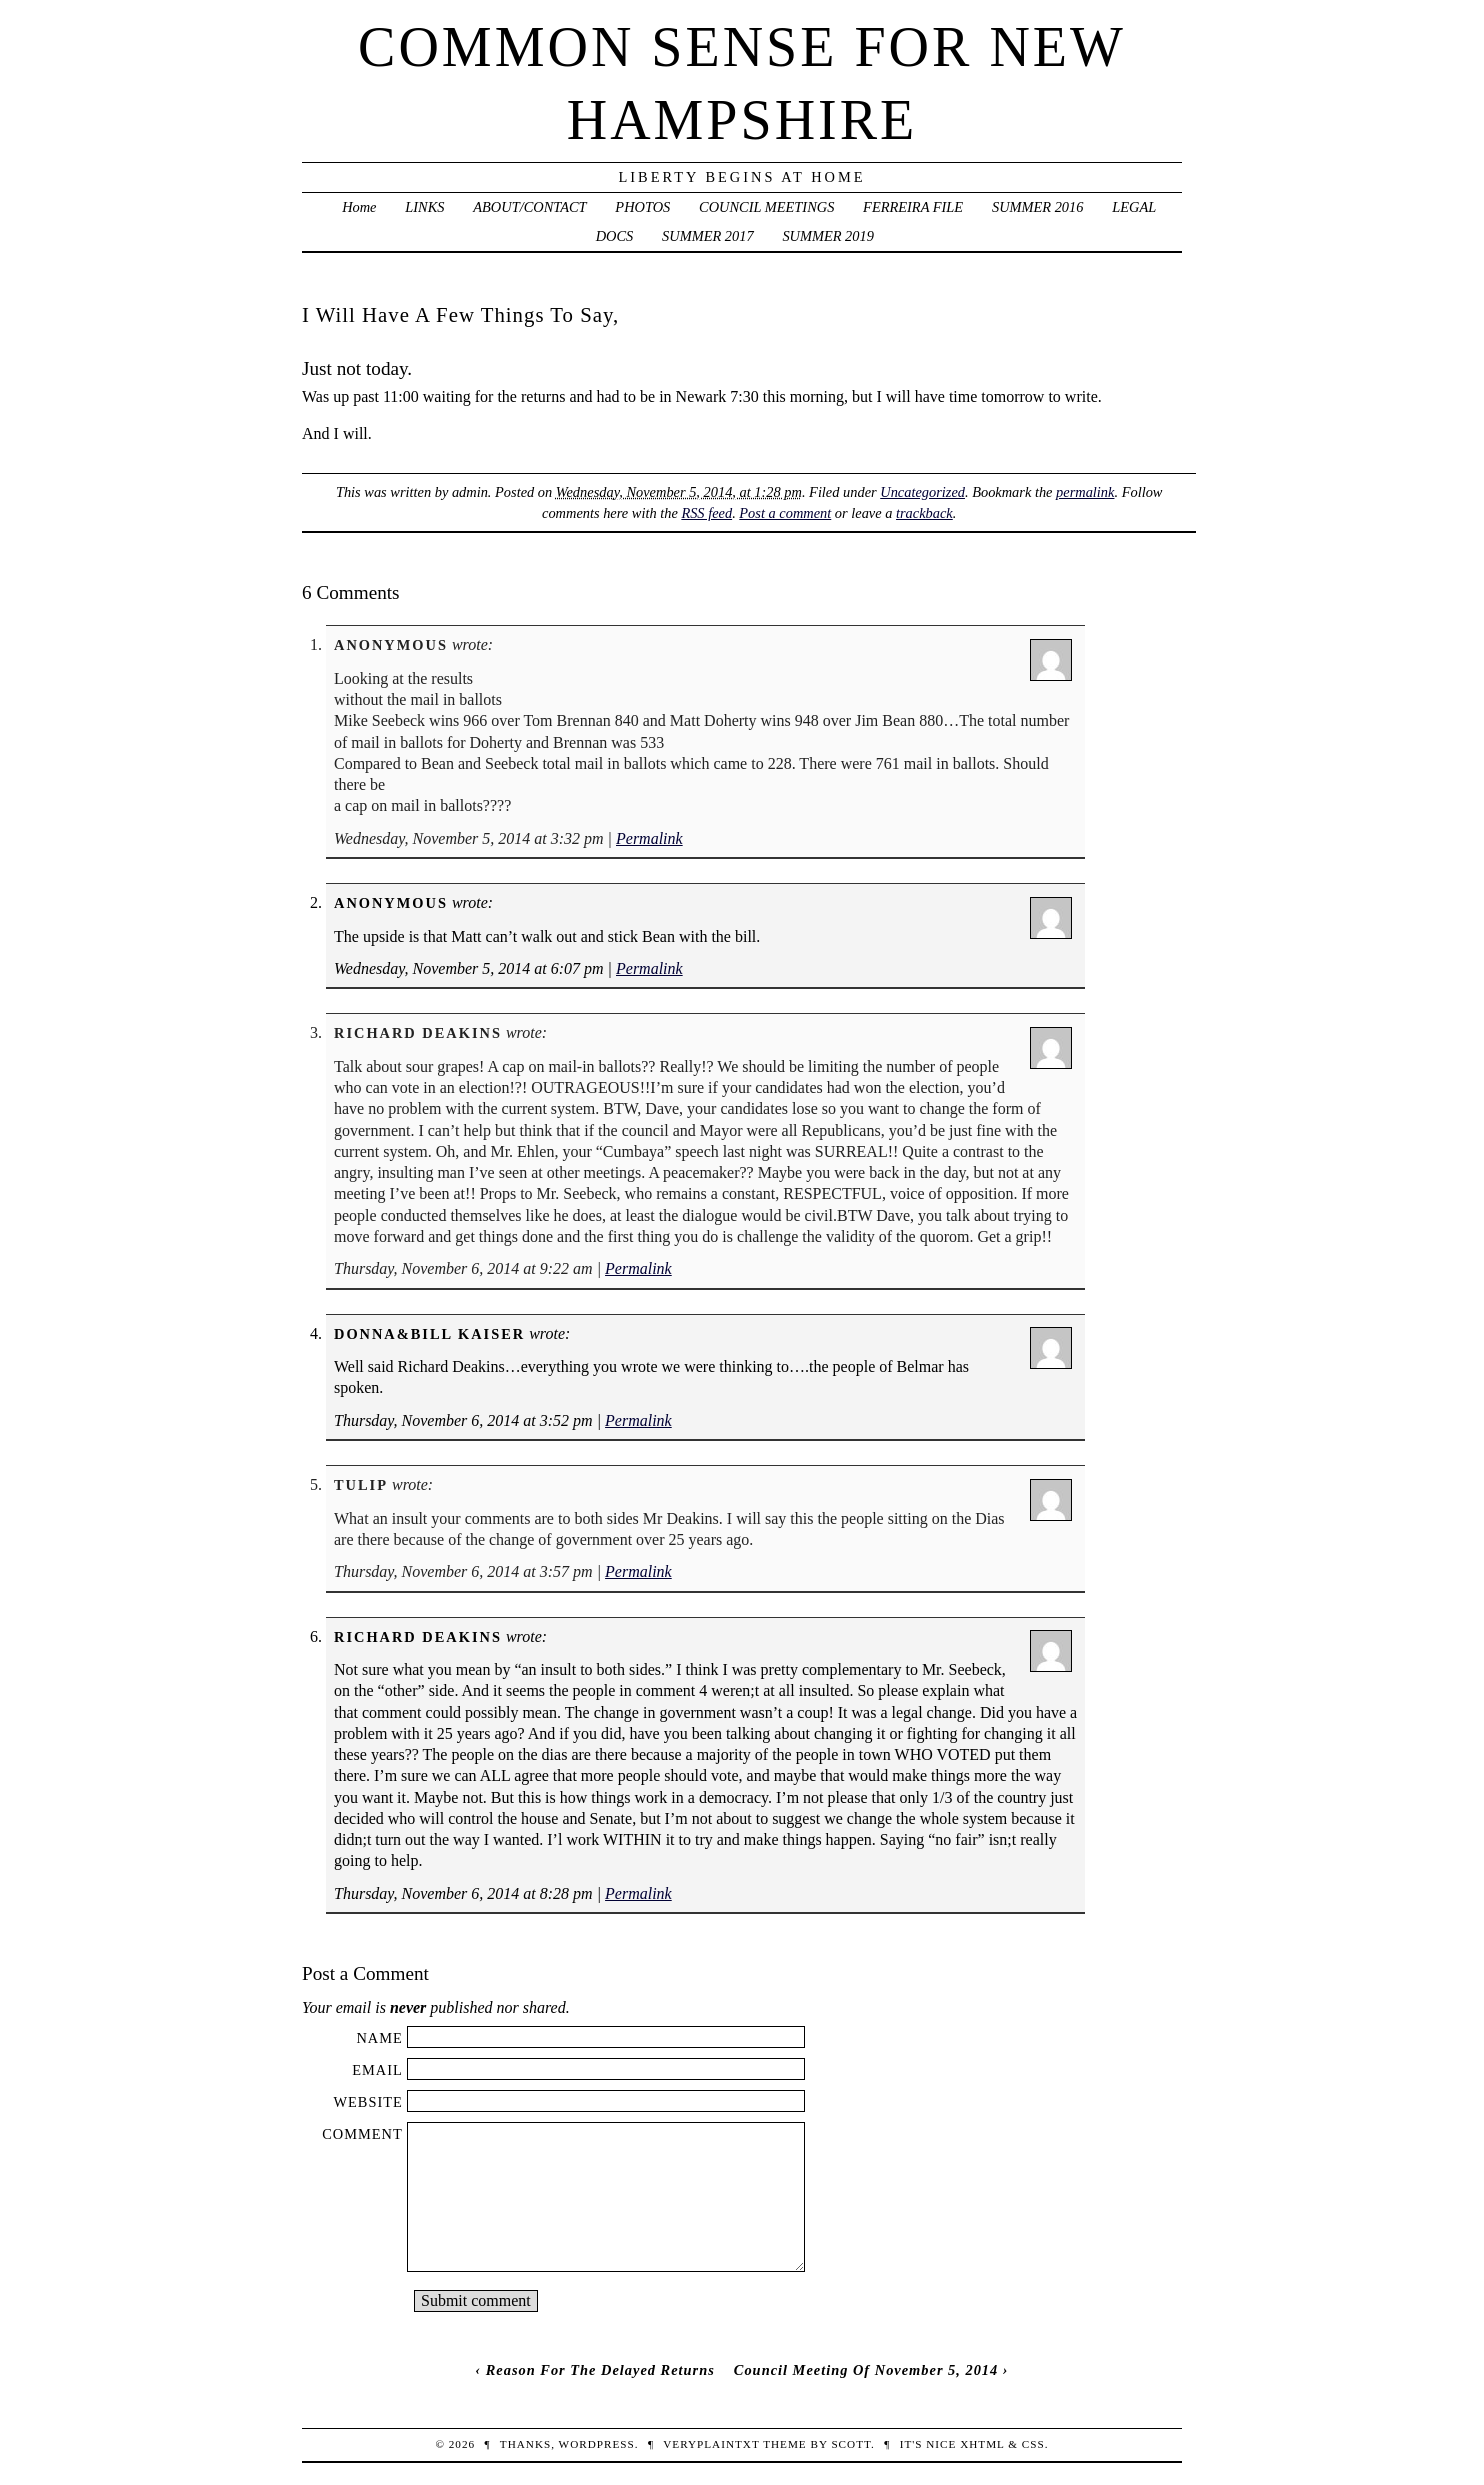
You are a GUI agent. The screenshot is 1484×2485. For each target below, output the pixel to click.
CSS (1033, 2444)
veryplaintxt (711, 2444)
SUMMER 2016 (1038, 207)
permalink (1085, 492)
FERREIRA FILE (913, 207)
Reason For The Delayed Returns (600, 2370)
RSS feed (706, 513)
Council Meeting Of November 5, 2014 (866, 2370)
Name (379, 2038)
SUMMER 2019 (828, 236)
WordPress (597, 2444)
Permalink (649, 838)
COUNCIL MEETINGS (766, 207)
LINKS (424, 207)
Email (377, 2070)
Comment (362, 2134)
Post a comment (785, 513)
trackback (924, 513)
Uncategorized (922, 492)
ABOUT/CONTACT (529, 207)
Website (367, 2102)
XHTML (982, 2444)
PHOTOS (642, 207)
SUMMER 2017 (708, 236)
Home (359, 207)
